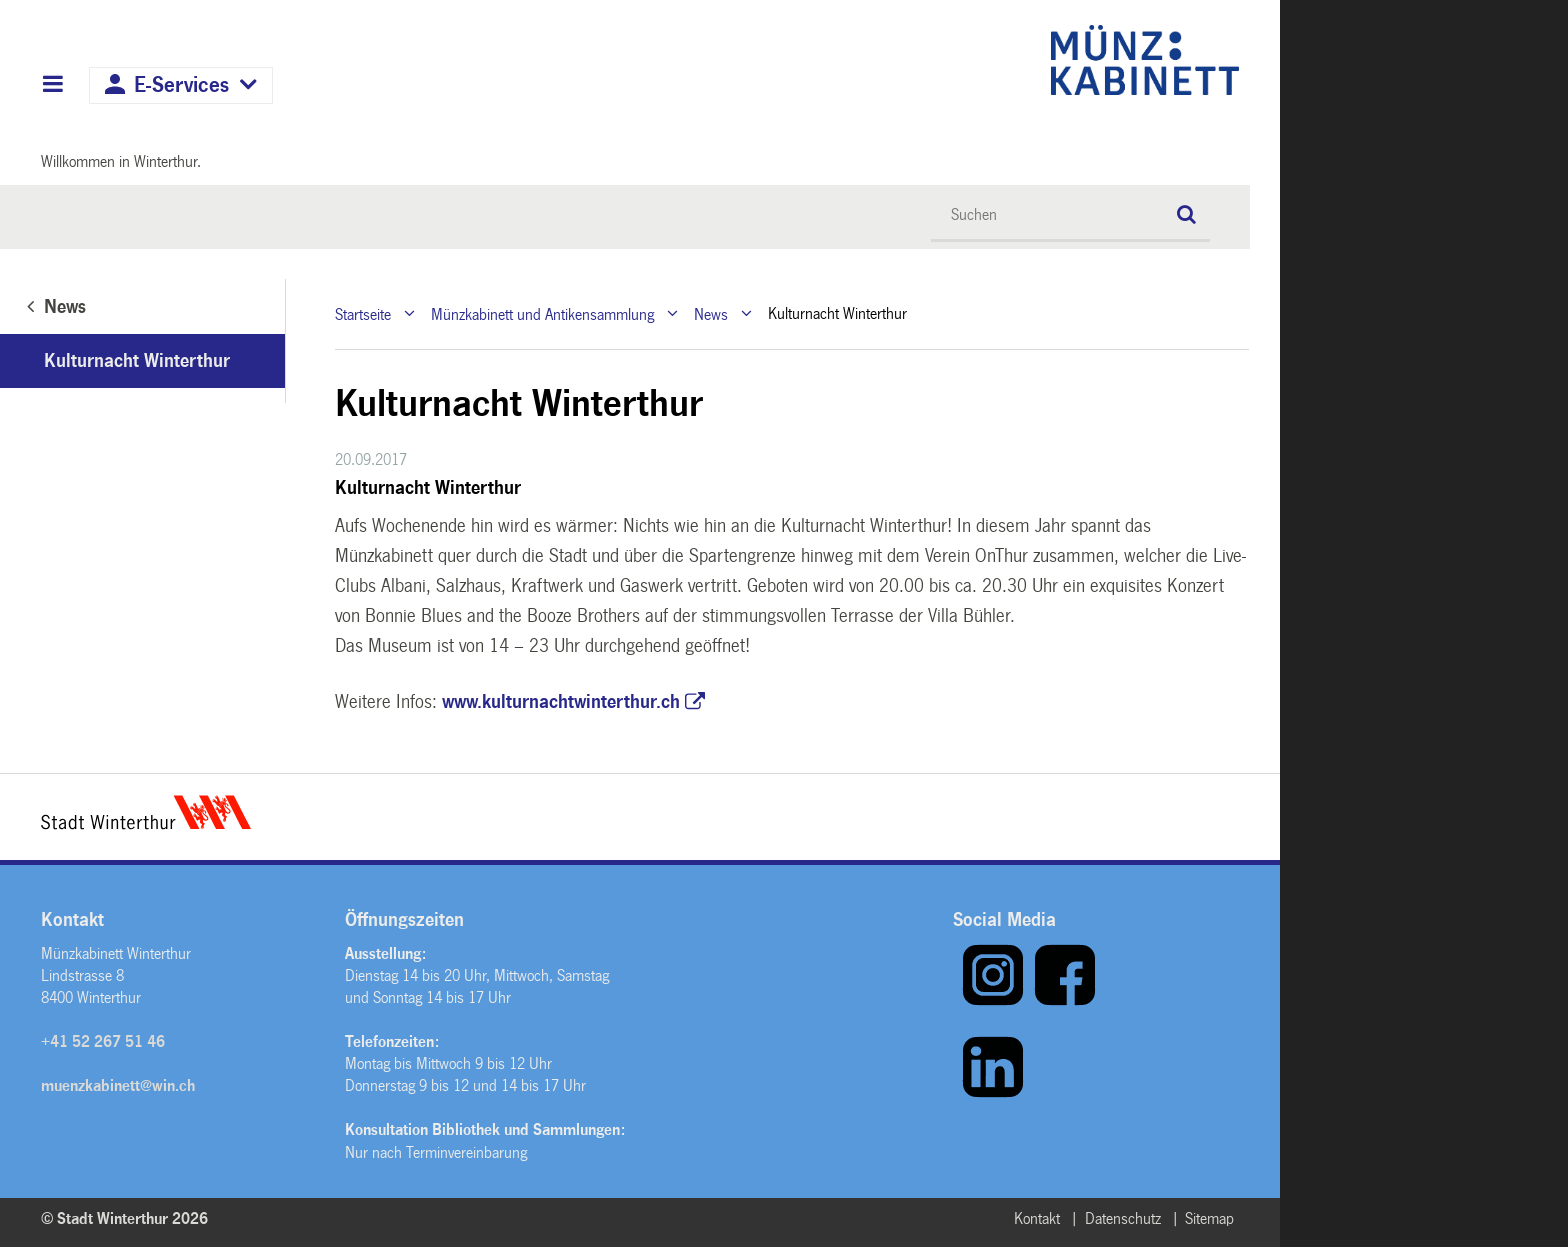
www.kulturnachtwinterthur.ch (561, 702)
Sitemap (1209, 1218)
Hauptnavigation (52, 86)
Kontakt (1037, 1218)
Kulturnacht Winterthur (137, 361)
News (711, 313)
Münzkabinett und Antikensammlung (542, 313)
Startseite (363, 313)
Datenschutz (1123, 1218)
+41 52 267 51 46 (103, 1041)
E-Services (181, 85)
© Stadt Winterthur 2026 (124, 1218)
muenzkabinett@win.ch (118, 1085)
